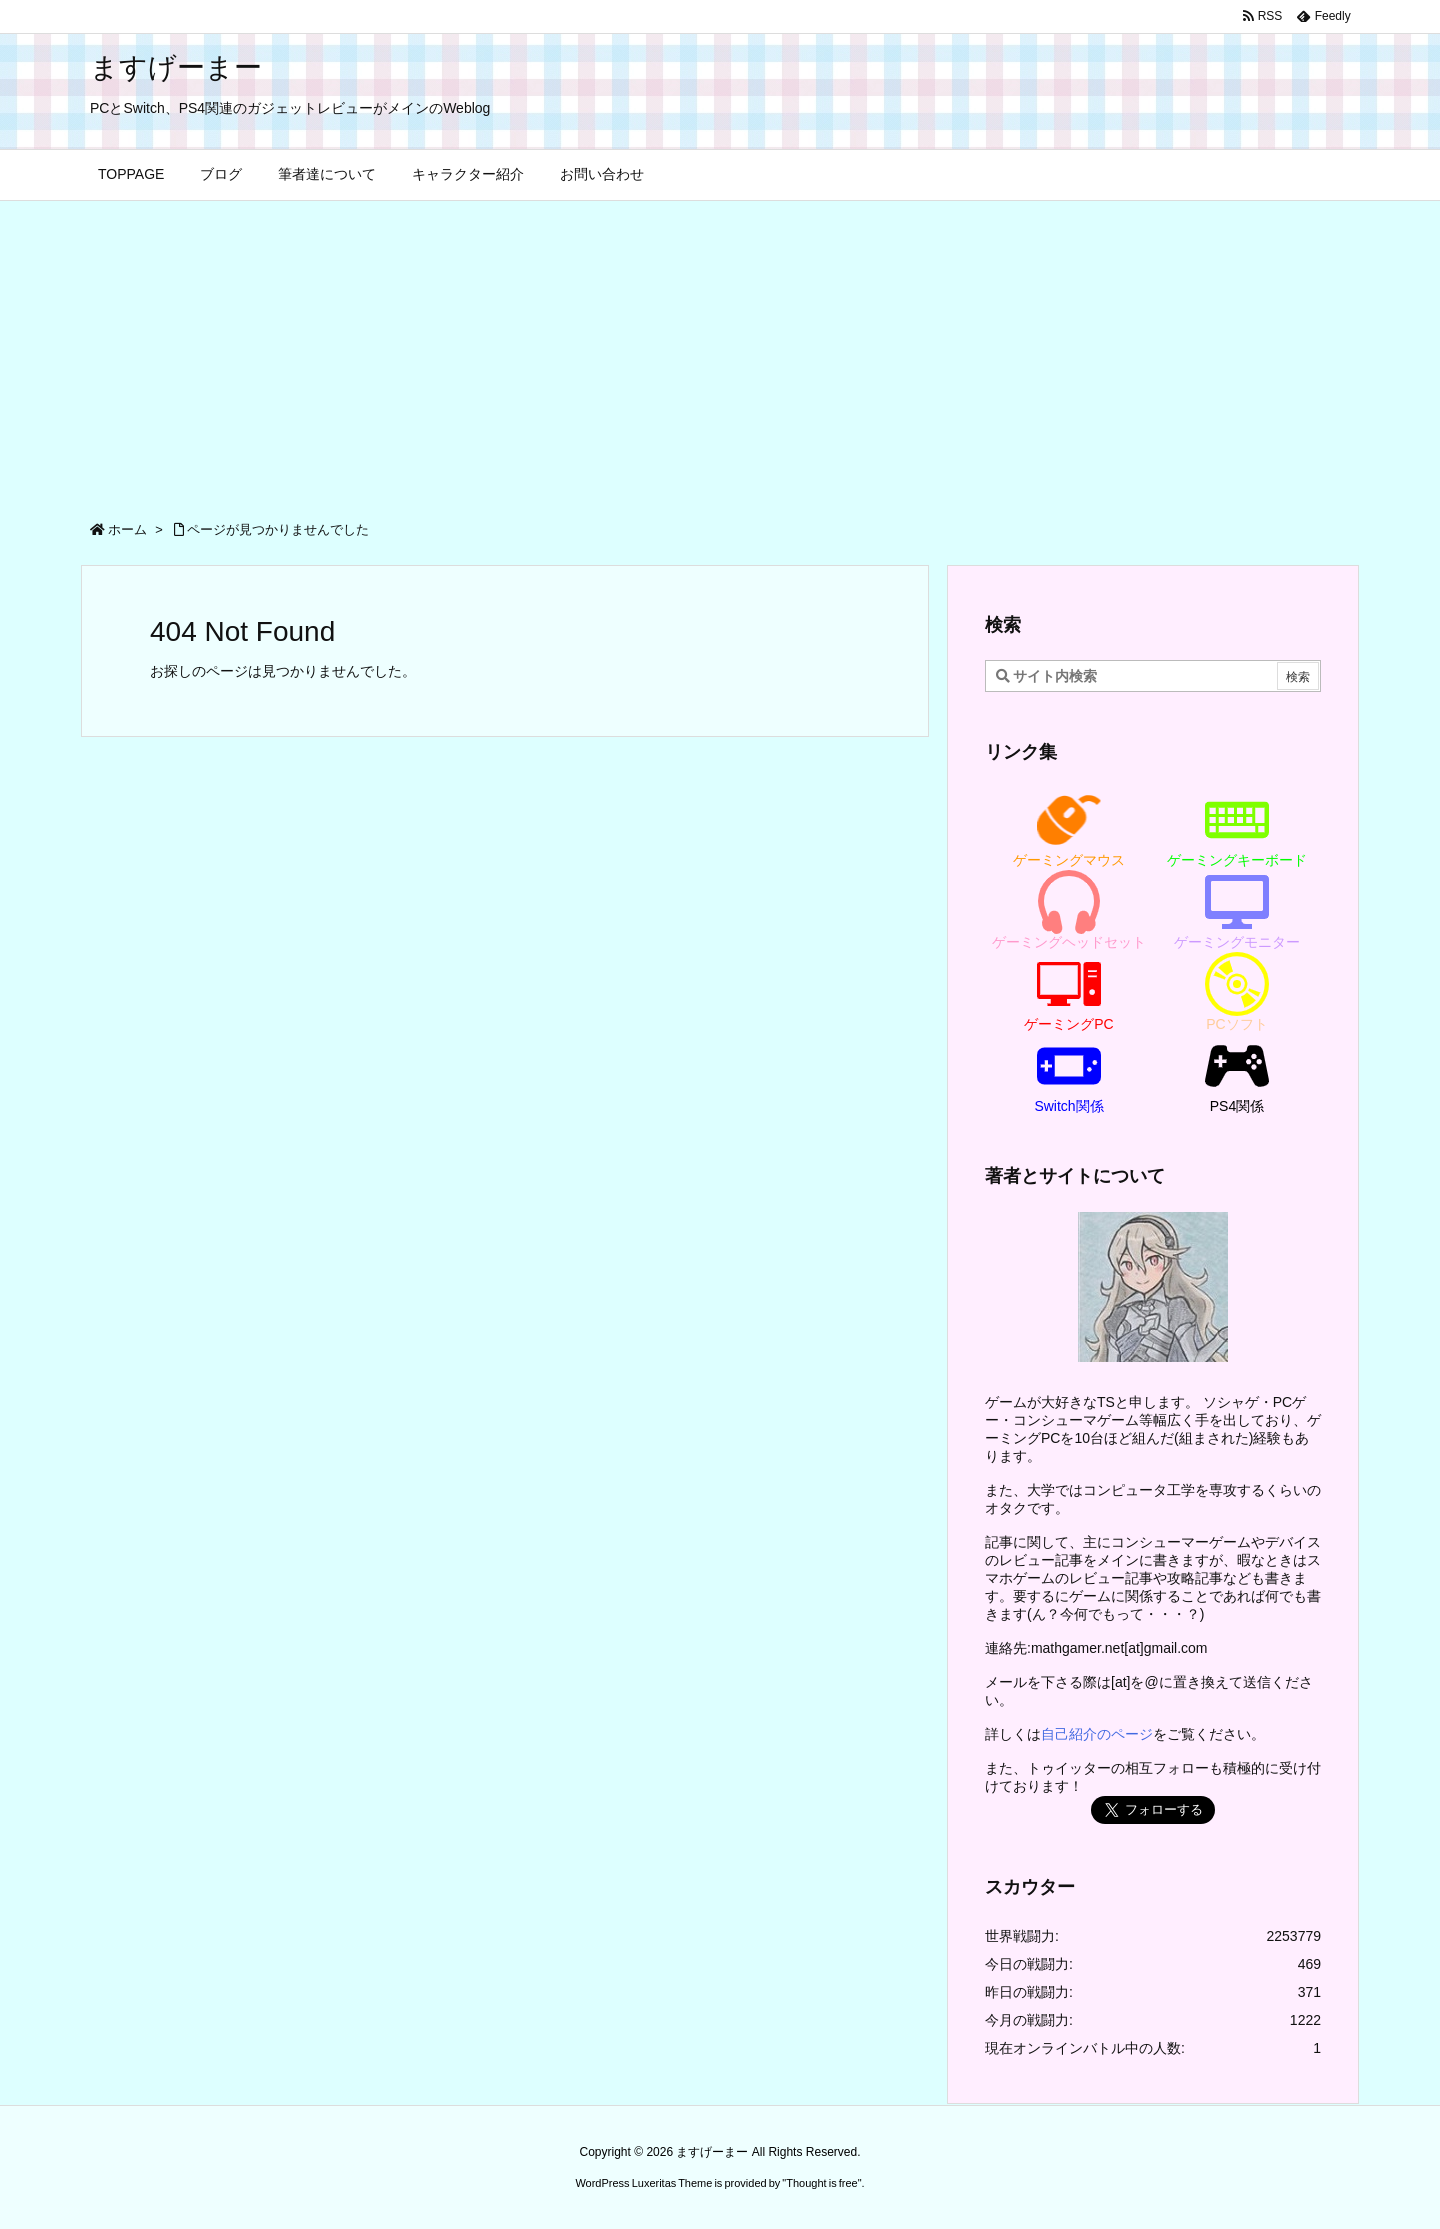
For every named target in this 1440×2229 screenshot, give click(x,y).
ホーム (127, 529)
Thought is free (821, 2183)
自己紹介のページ (1097, 1734)
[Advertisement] (720, 351)
